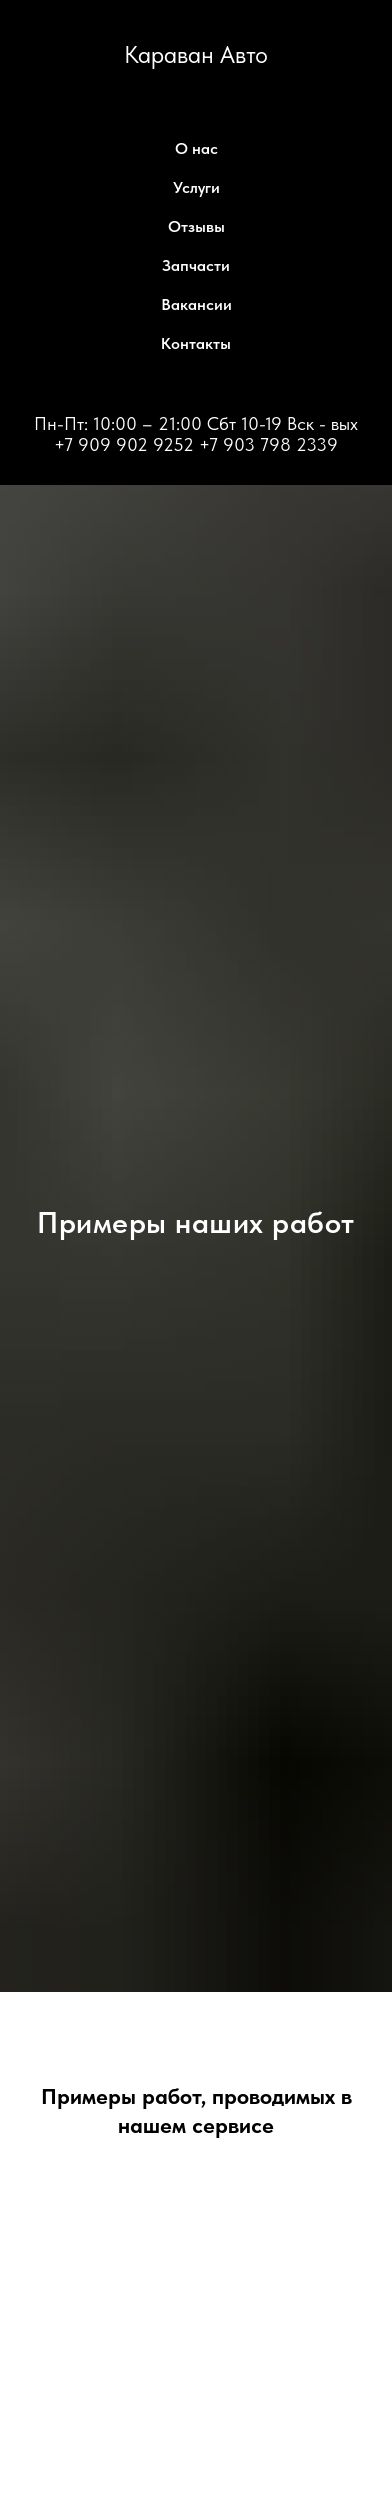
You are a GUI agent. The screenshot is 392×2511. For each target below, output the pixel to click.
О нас (196, 148)
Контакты (196, 343)
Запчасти (196, 265)
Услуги (196, 187)
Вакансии (196, 304)
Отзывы (196, 226)
